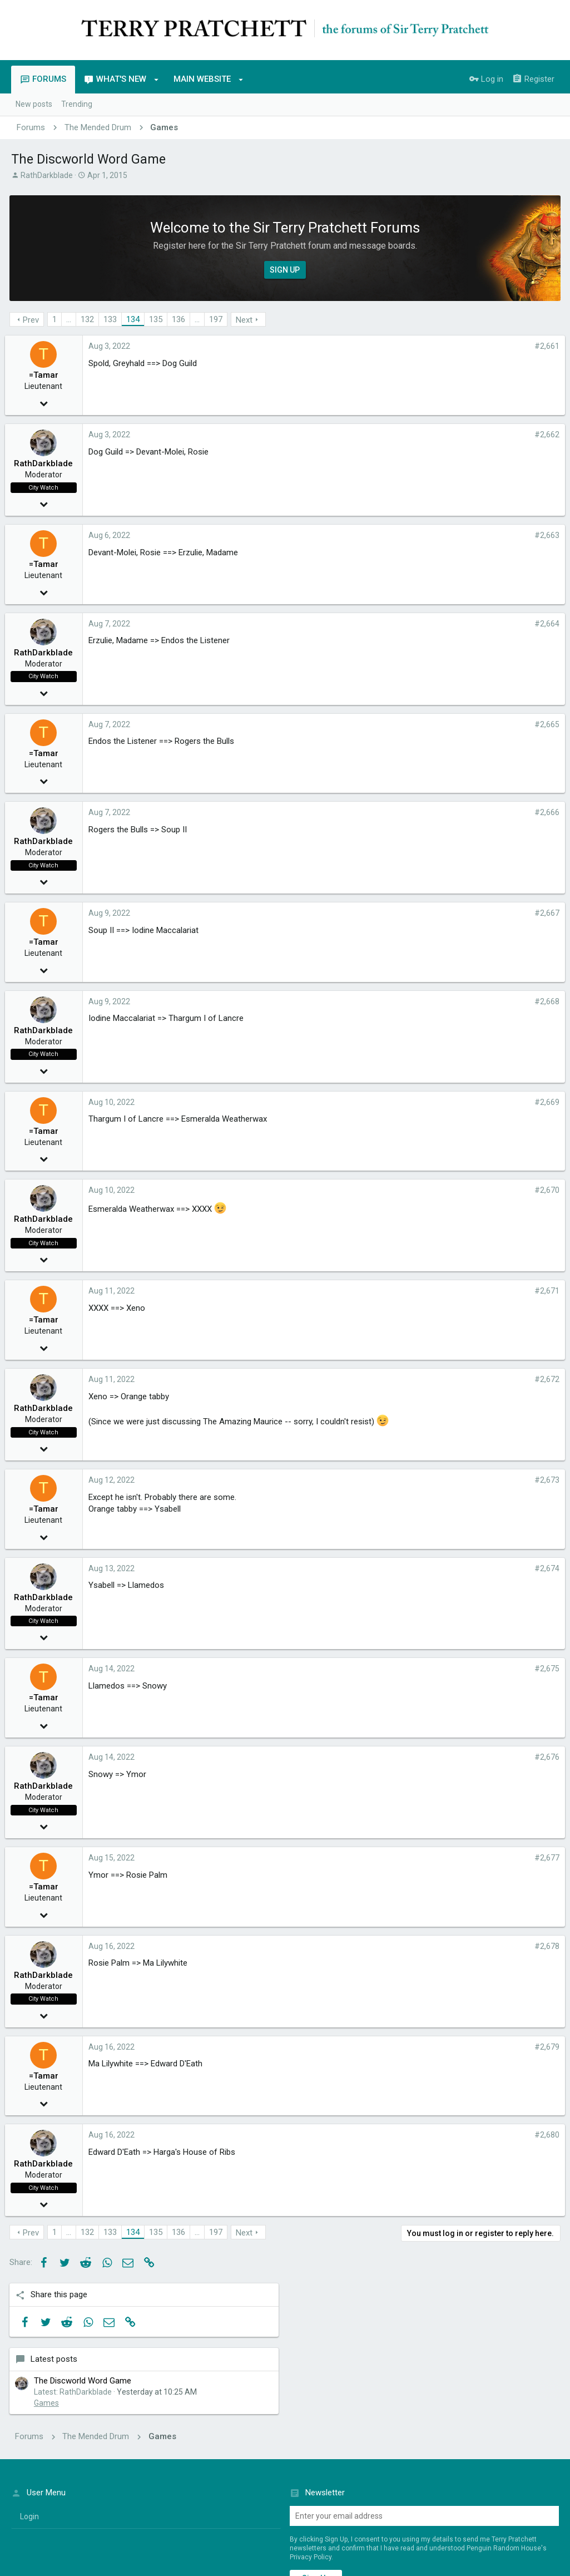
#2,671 (390, 1290)
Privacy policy (451, 2510)
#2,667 (390, 913)
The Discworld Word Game (493, 409)
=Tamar (50, 375)
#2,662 (390, 434)
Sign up (316, 2461)
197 (217, 319)
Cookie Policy (530, 2537)
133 (111, 319)
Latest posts (464, 388)
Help (490, 2510)
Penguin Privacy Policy (434, 2537)
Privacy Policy (310, 2441)
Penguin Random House (110, 2548)
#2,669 (390, 1102)
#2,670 (390, 1190)
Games (456, 442)
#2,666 (390, 812)
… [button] (70, 319)
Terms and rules (393, 2510)
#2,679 (390, 2046)
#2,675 (390, 1668)
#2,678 (390, 1946)
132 (89, 319)
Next (245, 320)
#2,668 (390, 1001)
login (29, 2400)
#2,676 (390, 1757)
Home (515, 2510)
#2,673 (390, 1479)
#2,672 (390, 1379)
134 (134, 319)
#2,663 (390, 535)
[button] (156, 80)
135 (157, 319)
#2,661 (390, 346)
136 (180, 319)
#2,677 (390, 1857)
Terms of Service (487, 2537)
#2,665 (390, 724)
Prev (32, 320)
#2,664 (390, 623)
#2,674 (390, 1568)
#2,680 (390, 2134)
